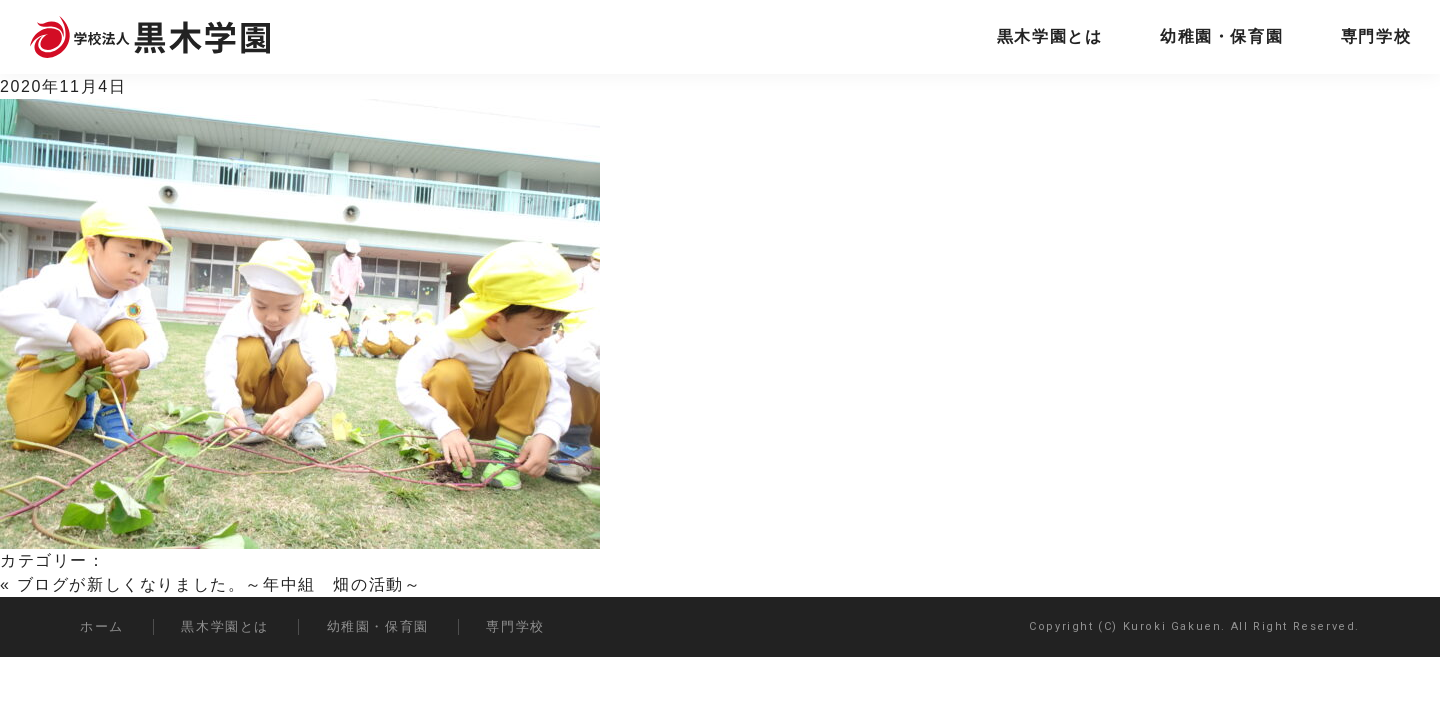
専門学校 (1376, 36)
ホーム (102, 626)
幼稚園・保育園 (1221, 36)
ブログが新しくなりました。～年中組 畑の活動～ (219, 584)
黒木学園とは (1050, 36)
